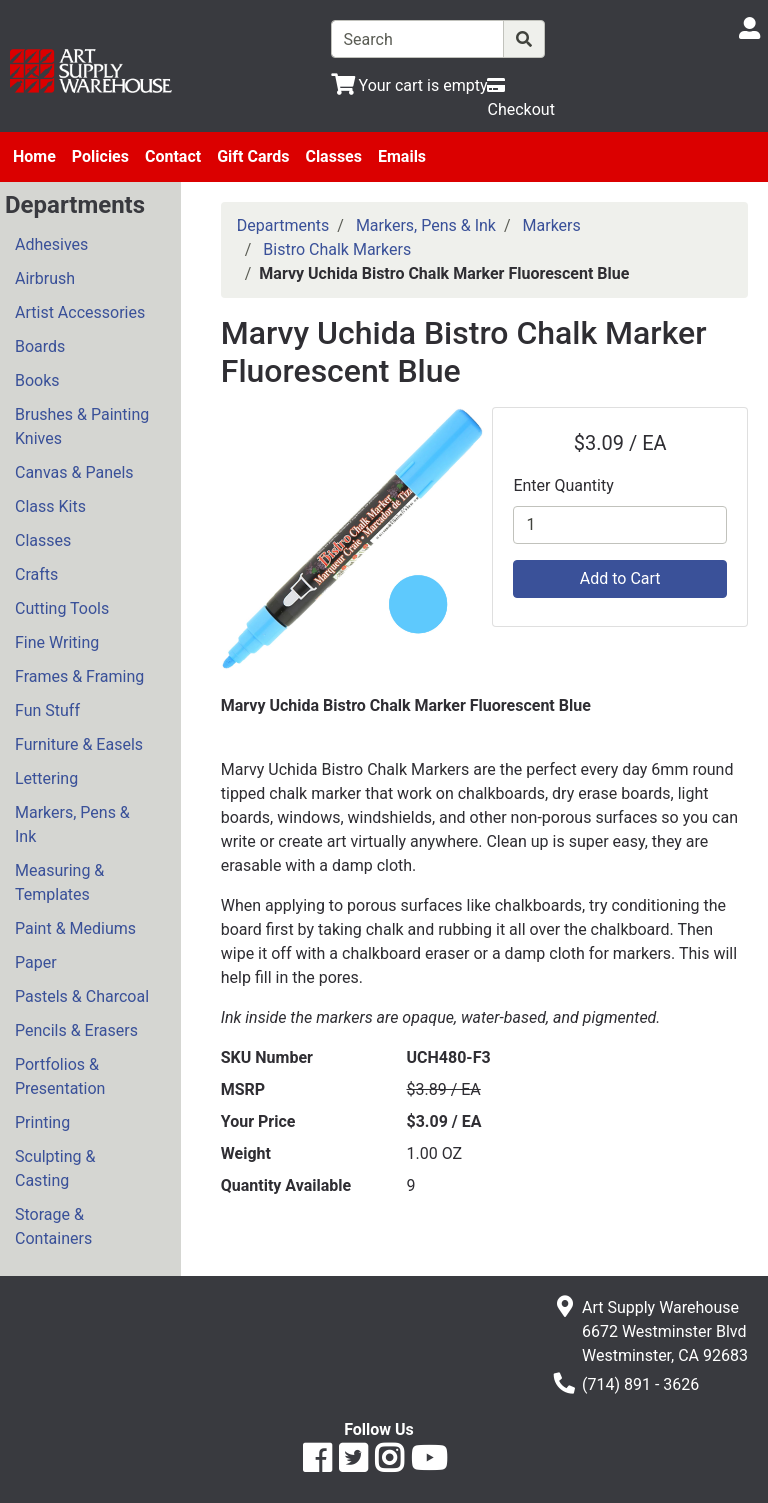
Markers (552, 225)
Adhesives (51, 244)
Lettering (46, 778)
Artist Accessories (80, 312)
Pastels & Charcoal (82, 996)
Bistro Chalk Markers (337, 249)
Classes (333, 156)
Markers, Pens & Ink (72, 824)
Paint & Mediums (75, 928)
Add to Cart (620, 578)
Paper (36, 962)
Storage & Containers (53, 1226)
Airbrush (45, 278)
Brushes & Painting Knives (82, 426)
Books (37, 380)
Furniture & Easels (79, 744)
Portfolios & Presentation (60, 1076)
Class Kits (50, 506)
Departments (283, 225)
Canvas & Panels (74, 472)
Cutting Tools (62, 608)
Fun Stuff (47, 710)
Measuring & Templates (59, 882)
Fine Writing (57, 642)
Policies (100, 156)
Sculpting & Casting (55, 1168)
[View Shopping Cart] (409, 85)
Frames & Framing (79, 676)
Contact (173, 156)
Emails (402, 156)
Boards (40, 346)
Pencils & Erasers (76, 1030)
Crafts (36, 574)
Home (34, 156)
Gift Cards (253, 156)
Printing (42, 1122)
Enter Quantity (563, 485)
